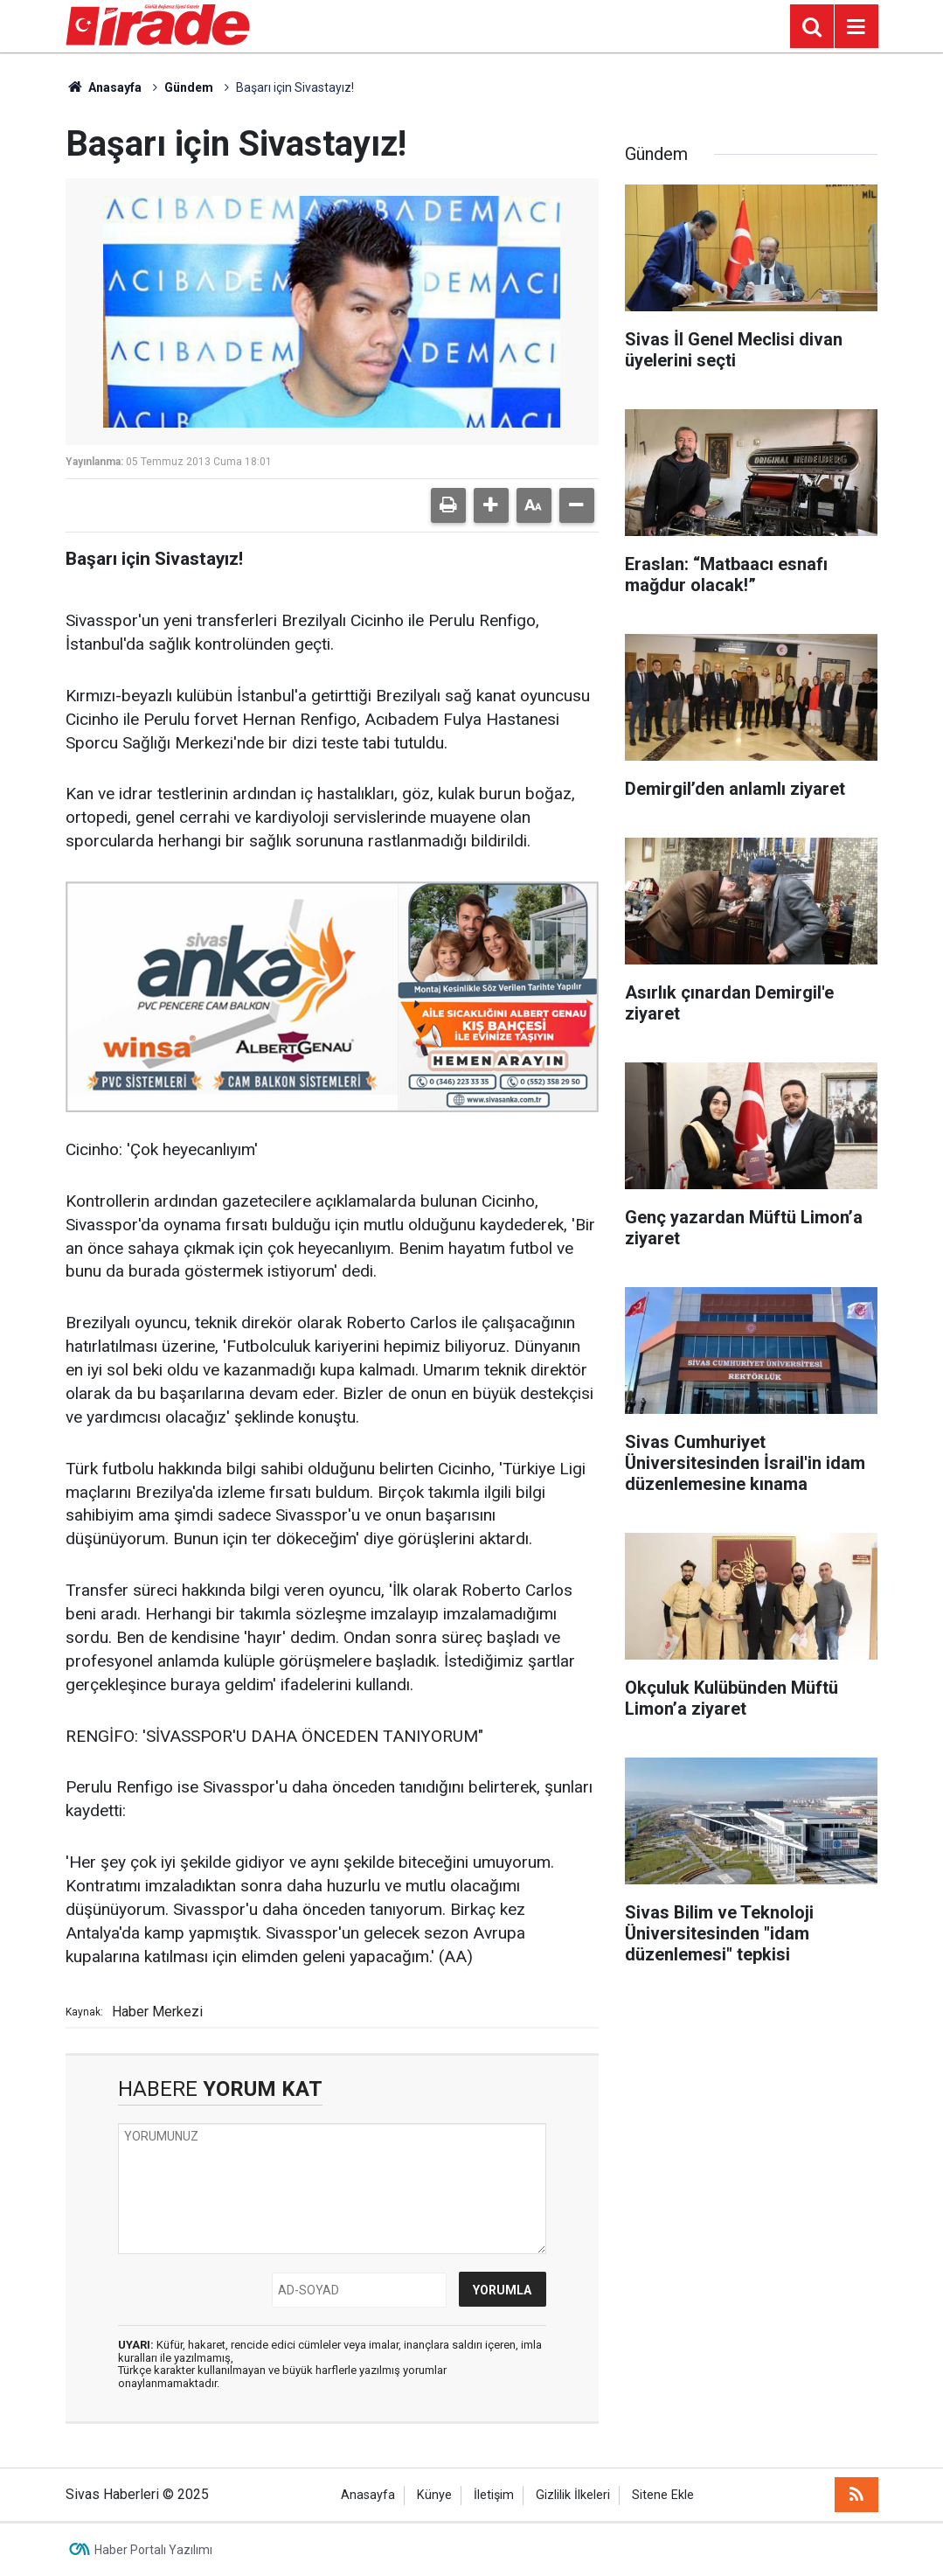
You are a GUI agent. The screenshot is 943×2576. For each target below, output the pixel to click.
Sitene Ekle (663, 2495)
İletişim (494, 2495)
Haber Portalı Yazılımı (153, 2550)
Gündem (188, 87)
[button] (491, 505)
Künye (434, 2495)
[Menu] (856, 27)
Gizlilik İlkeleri (573, 2495)
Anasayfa (104, 87)
